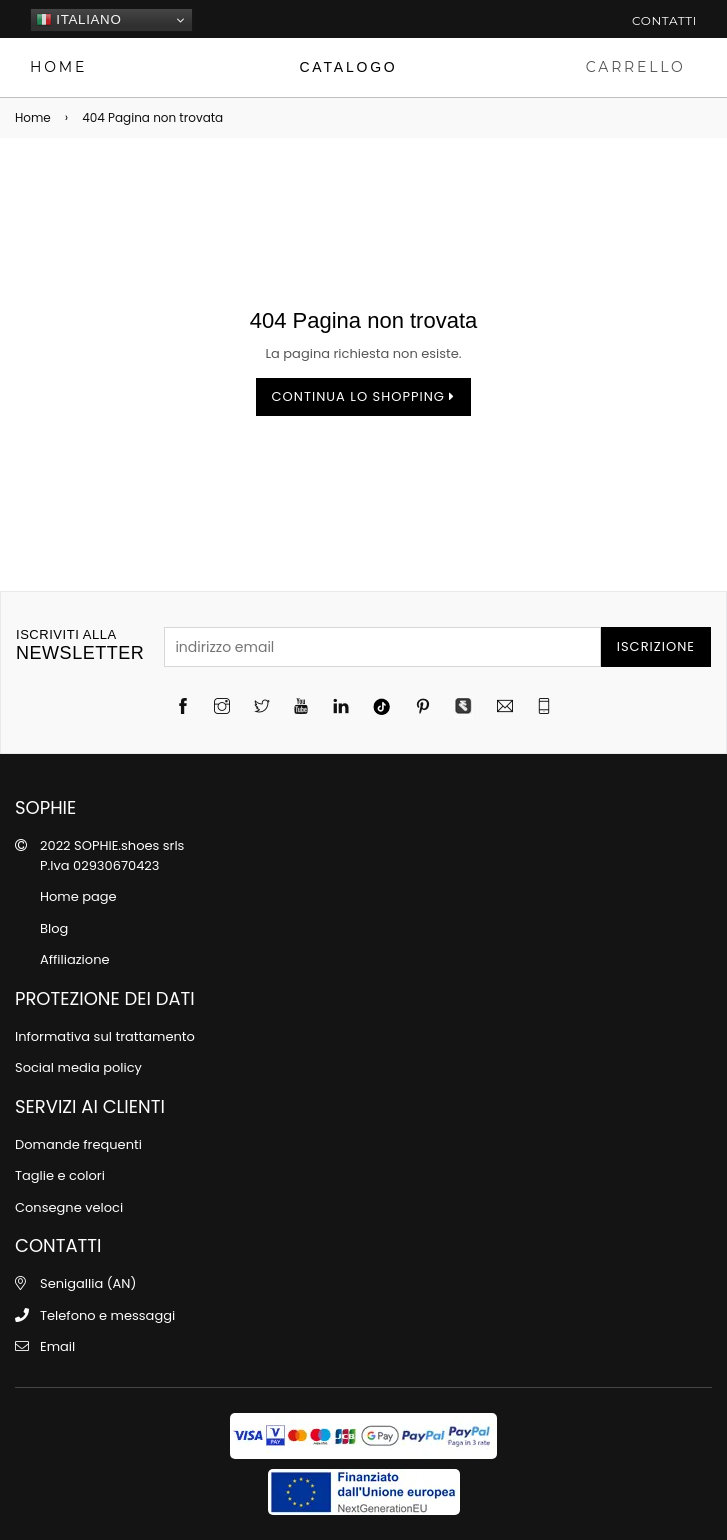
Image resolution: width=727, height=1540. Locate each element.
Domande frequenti (78, 1144)
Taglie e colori (60, 1175)
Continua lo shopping (364, 396)
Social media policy (78, 1067)
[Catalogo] (348, 67)
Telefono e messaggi (107, 1315)
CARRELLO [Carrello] (636, 67)
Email (57, 1346)
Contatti (664, 20)
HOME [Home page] (58, 67)
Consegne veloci (69, 1207)
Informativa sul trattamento (105, 1036)
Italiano (78, 20)
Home (33, 117)
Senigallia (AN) (88, 1283)
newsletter (80, 645)
